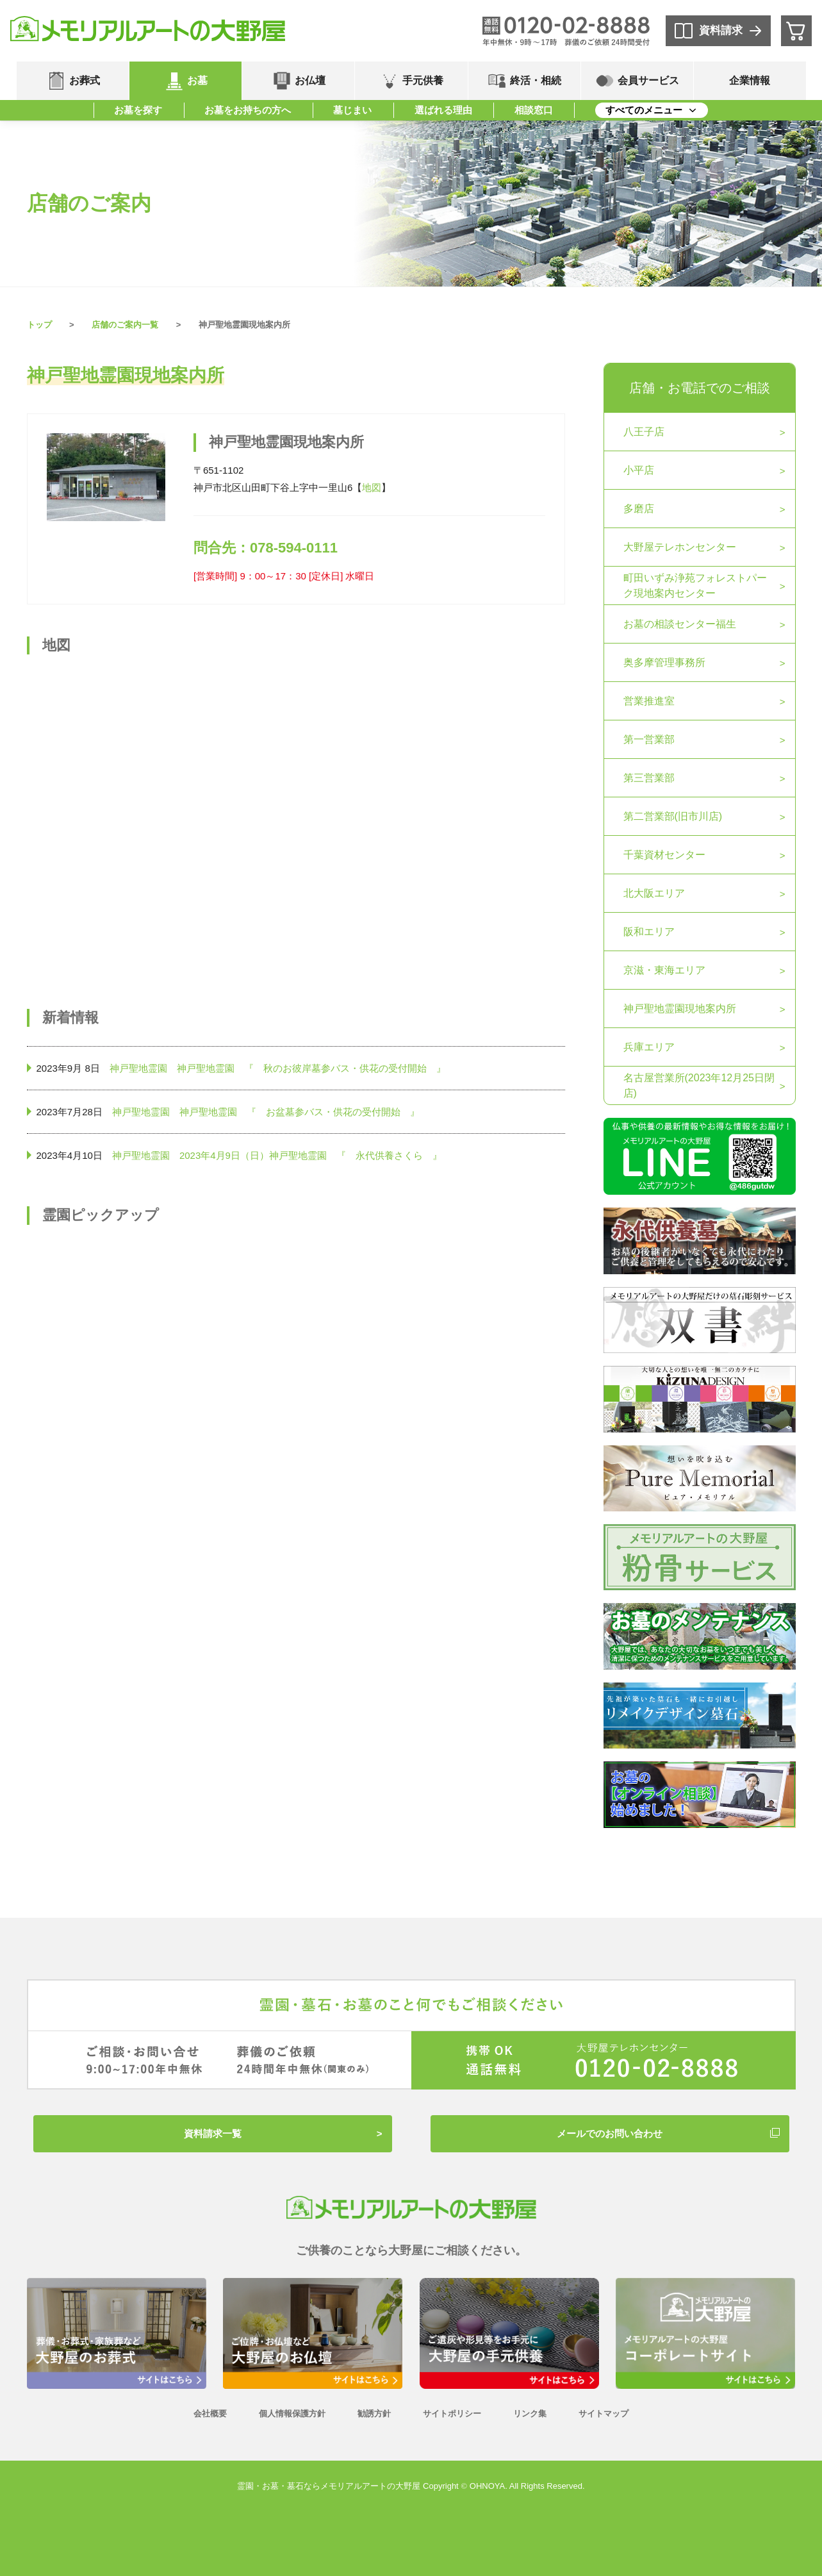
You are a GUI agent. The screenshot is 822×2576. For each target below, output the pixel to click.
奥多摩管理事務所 (664, 662)
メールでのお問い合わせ (609, 2133)
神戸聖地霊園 (138, 1068)
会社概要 (210, 2413)
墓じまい (352, 109)
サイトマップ (604, 2413)
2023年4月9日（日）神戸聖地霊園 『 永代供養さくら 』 (310, 1155)
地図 (371, 487)
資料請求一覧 (213, 2133)
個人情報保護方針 (292, 2413)
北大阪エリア (654, 893)
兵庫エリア (649, 1047)
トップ (39, 324)
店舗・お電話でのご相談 (699, 388)
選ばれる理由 (443, 109)
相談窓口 (533, 109)
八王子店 (643, 431)
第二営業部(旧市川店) (673, 816)
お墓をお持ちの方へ (247, 109)
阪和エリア (649, 931)
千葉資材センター (664, 854)
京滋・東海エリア (664, 970)
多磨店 (638, 508)
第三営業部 (649, 777)
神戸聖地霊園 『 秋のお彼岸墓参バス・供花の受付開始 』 (311, 1068)
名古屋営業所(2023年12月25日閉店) (699, 1085)
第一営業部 (649, 739)
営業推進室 (649, 700)
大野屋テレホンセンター (679, 547)
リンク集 (530, 2413)
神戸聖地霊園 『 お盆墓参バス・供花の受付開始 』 (299, 1111)
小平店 (638, 470)
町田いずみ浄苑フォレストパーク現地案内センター (695, 585)
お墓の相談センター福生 (679, 624)
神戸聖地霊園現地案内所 (679, 1008)
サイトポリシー (452, 2413)
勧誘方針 (374, 2413)
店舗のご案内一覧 (125, 324)
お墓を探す (138, 109)
